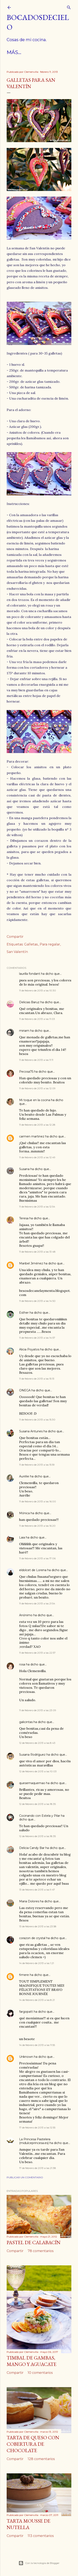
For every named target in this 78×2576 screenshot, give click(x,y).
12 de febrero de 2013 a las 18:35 (37, 1804)
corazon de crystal (32, 1938)
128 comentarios (41, 2459)
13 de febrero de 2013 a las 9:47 (37, 1889)
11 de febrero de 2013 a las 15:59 (37, 1464)
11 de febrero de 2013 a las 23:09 (37, 1710)
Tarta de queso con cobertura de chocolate (33, 2444)
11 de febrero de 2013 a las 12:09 (37, 1088)
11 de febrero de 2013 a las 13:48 (37, 1251)
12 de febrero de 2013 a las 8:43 (37, 1742)
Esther (24, 1312)
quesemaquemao (32, 1783)
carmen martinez (31, 1136)
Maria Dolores (29, 1901)
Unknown (26, 2057)
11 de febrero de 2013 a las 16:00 (37, 1501)
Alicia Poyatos (29, 1349)
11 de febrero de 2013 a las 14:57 (37, 1337)
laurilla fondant (29, 974)
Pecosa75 (26, 1071)
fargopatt (26, 2012)
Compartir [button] (15, 937)
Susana (24, 1169)
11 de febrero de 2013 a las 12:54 (37, 1206)
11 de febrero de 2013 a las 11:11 (36, 1059)
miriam (24, 1031)
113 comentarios (41, 2536)
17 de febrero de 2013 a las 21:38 (37, 2168)
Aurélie (24, 1476)
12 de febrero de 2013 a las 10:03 (38, 1771)
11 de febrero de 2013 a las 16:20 (37, 1525)
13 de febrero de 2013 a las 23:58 (37, 1926)
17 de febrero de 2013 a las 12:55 (37, 2127)
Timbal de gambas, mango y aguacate (31, 2360)
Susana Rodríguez (32, 1754)
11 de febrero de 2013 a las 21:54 (37, 1603)
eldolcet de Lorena (32, 1570)
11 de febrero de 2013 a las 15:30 (37, 1419)
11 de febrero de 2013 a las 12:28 (37, 1124)
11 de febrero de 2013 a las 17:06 (37, 1558)
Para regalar (50, 944)
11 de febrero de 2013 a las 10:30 (37, 990)
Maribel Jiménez (31, 1263)
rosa (22, 1664)
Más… (14, 52)
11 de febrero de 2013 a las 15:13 (36, 1378)
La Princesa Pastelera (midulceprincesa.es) (34, 2141)
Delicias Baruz (29, 1002)
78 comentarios (40, 2251)
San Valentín (17, 952)
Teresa (23, 1218)
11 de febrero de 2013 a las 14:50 (37, 1300)
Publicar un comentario (25, 2177)
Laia (22, 1537)
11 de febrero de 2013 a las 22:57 (37, 1652)
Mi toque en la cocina (34, 1100)
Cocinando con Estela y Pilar (39, 1816)
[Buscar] (68, 6)
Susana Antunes (31, 1431)
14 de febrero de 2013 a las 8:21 (37, 1999)
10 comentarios (40, 2373)
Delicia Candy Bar (32, 1848)
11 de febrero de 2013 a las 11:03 (37, 1018)
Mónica (24, 1513)
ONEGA (25, 1390)
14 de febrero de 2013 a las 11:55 (37, 2045)
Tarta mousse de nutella (28, 2524)
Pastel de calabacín (34, 2242)
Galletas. (31, 944)
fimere (24, 1975)
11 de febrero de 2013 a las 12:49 (37, 1157)
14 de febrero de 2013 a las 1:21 (36, 1963)
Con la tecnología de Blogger (39, 2563)
